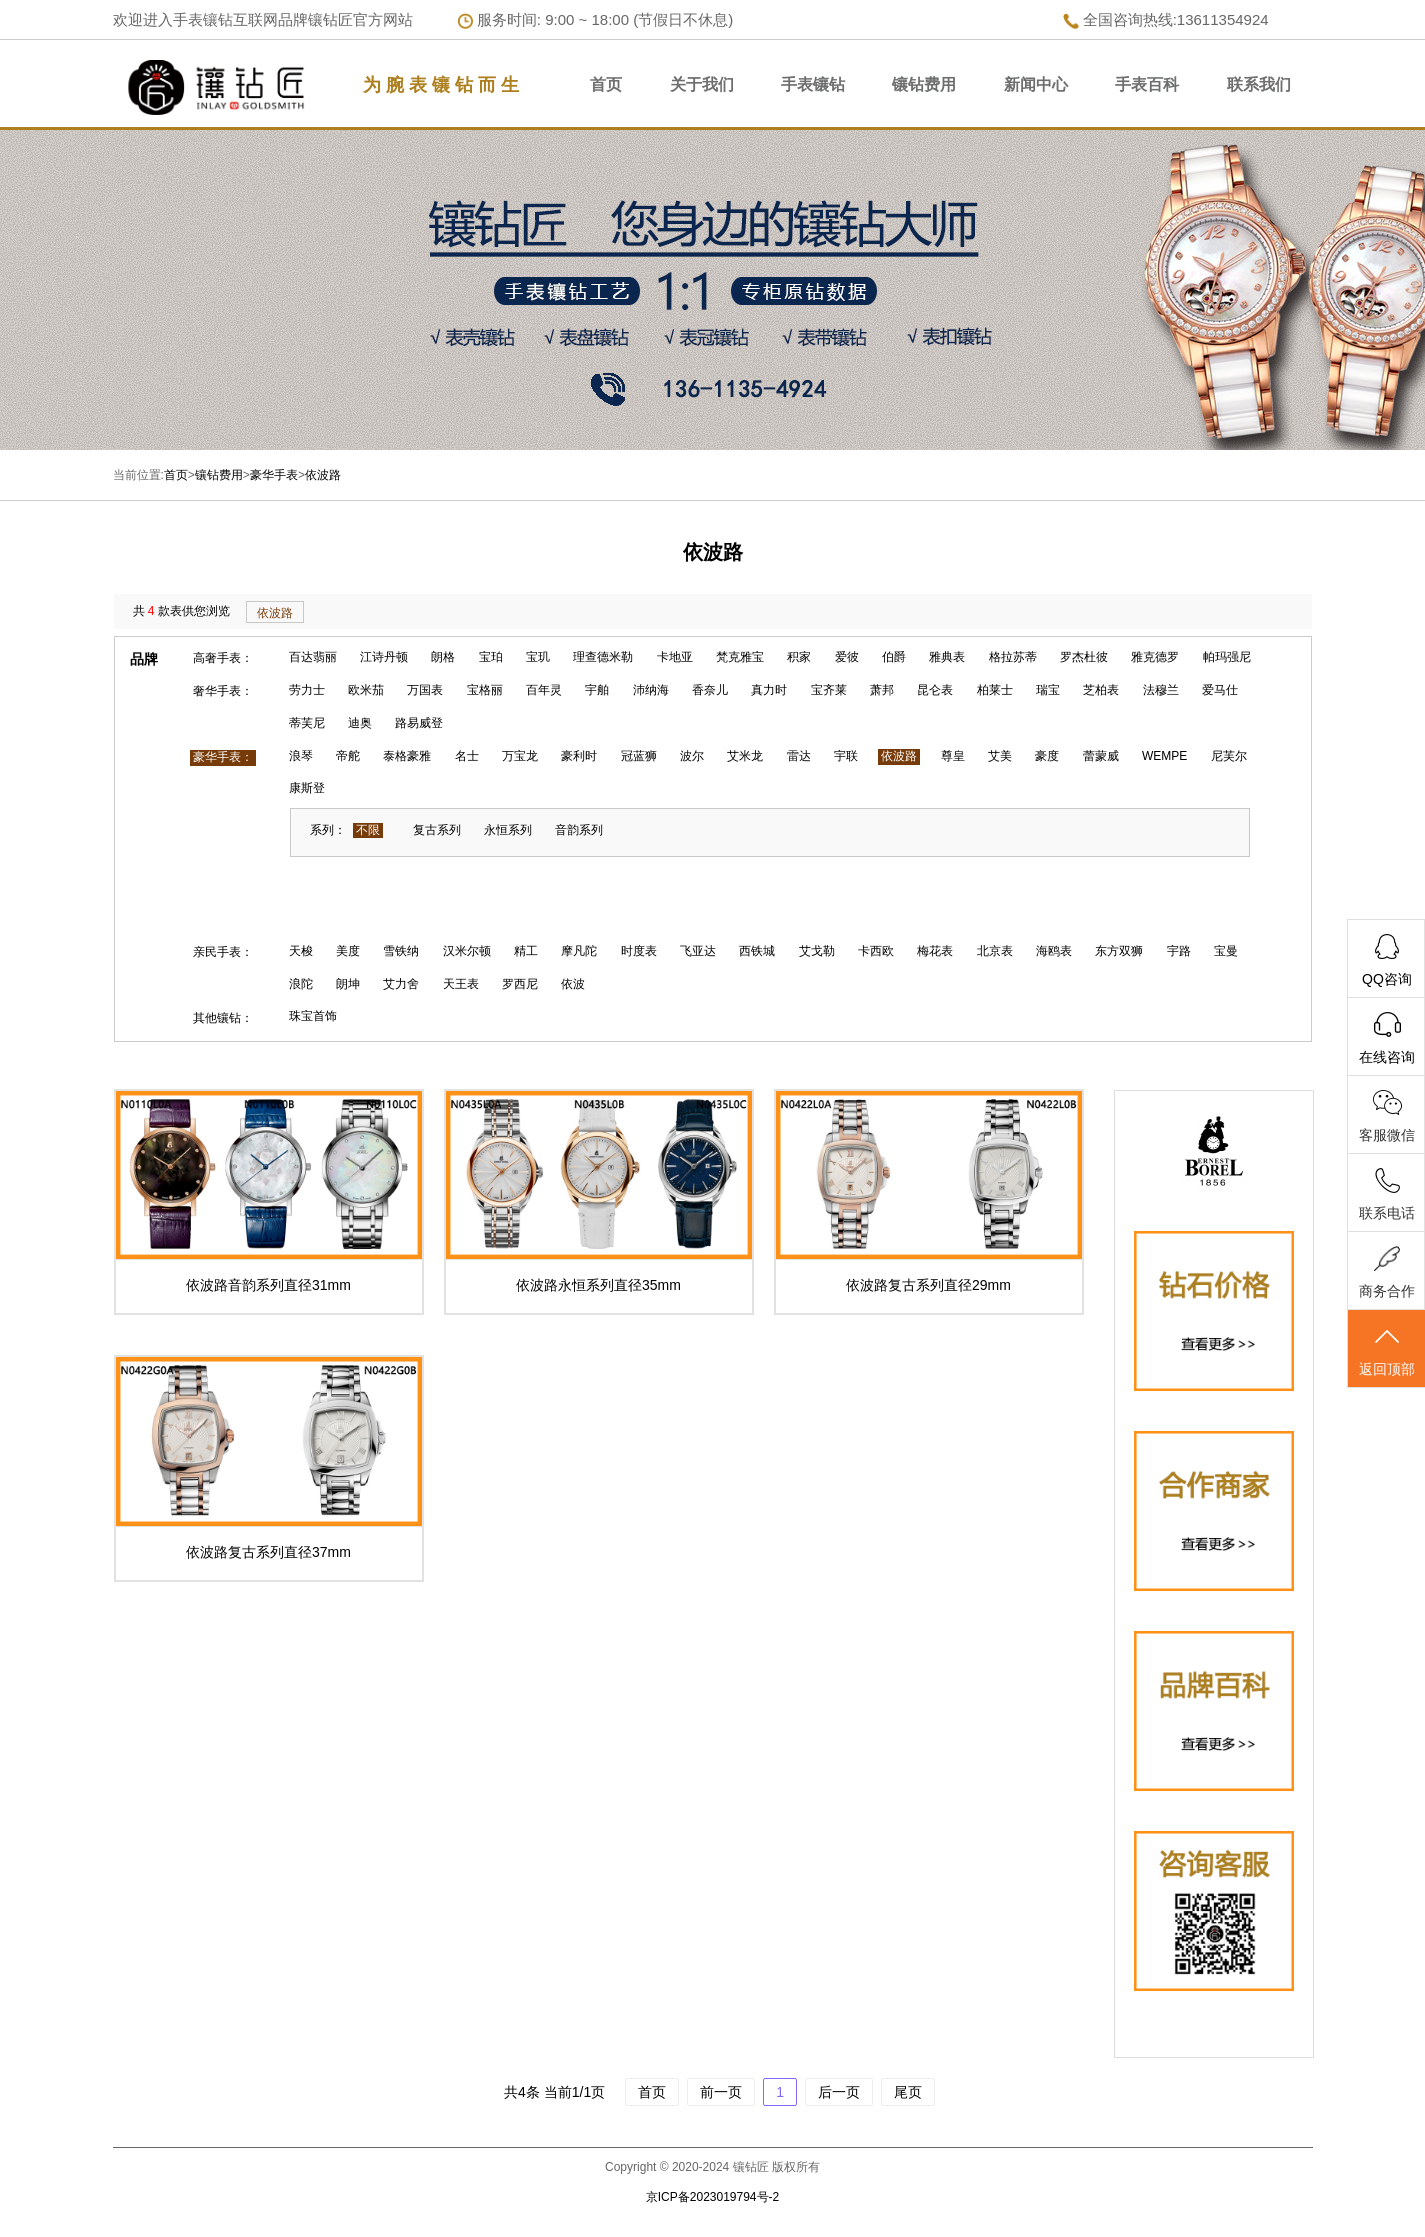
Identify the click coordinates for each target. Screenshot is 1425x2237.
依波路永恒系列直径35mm (598, 1285)
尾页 (908, 2092)
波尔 (692, 756)
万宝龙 (520, 756)
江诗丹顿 (384, 657)
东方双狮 (1119, 951)
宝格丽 (485, 690)
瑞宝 (1048, 690)
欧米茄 (366, 690)
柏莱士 (995, 690)
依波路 (323, 475)
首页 (606, 84)
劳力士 (307, 690)
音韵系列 (579, 830)
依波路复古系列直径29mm (928, 1285)
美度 (348, 951)
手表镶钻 (813, 84)
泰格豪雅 (407, 756)
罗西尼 (520, 984)
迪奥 (360, 723)
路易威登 (419, 723)
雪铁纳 (401, 951)
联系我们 (1259, 84)
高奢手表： (223, 658)
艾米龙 (745, 756)
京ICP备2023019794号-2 (712, 2197)
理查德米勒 (603, 657)
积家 (799, 657)
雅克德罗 (1155, 657)
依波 (573, 984)
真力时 (769, 690)
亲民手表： (223, 952)
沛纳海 (651, 690)
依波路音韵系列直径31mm (268, 1285)
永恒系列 (508, 830)
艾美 (1000, 756)
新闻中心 (1036, 84)
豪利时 (579, 756)
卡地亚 (675, 657)
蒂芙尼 (307, 723)
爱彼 (847, 657)
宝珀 (491, 657)
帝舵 (348, 756)
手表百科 (1147, 84)
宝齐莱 (829, 690)
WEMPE (1164, 756)
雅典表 (947, 657)
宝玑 (538, 657)
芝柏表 (1101, 690)
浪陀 (301, 984)
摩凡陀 (579, 951)
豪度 (1047, 756)
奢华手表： (223, 691)
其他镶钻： (223, 1018)
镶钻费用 (924, 84)
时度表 (639, 951)
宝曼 (1226, 951)
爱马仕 (1220, 690)
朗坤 (348, 984)
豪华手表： (223, 757)
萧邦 (882, 690)
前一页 (721, 2092)
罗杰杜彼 (1084, 657)
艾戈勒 (817, 951)
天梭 (301, 951)
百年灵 (544, 690)
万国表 (425, 690)
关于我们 (702, 84)
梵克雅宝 (740, 657)
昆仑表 (935, 690)
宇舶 (597, 690)
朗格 (443, 657)
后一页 (839, 2092)
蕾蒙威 (1101, 756)
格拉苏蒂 (1013, 657)
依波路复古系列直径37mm (268, 1552)
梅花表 (935, 951)
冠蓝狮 (639, 756)
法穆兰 (1161, 690)
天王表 (461, 984)
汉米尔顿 (467, 951)
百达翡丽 (313, 657)
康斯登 (307, 788)
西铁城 (757, 951)
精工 (526, 951)
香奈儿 (710, 690)
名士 (467, 756)
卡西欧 (876, 951)
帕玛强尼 (1227, 657)
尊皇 (953, 756)
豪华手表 (274, 475)
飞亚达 (698, 951)
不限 (368, 830)
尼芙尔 (1229, 756)
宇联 (846, 756)
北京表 (995, 951)
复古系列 (437, 830)
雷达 (799, 756)
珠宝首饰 (313, 1016)
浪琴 (301, 756)
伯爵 (894, 657)
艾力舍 (401, 984)
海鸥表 (1054, 951)
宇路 (1179, 951)
